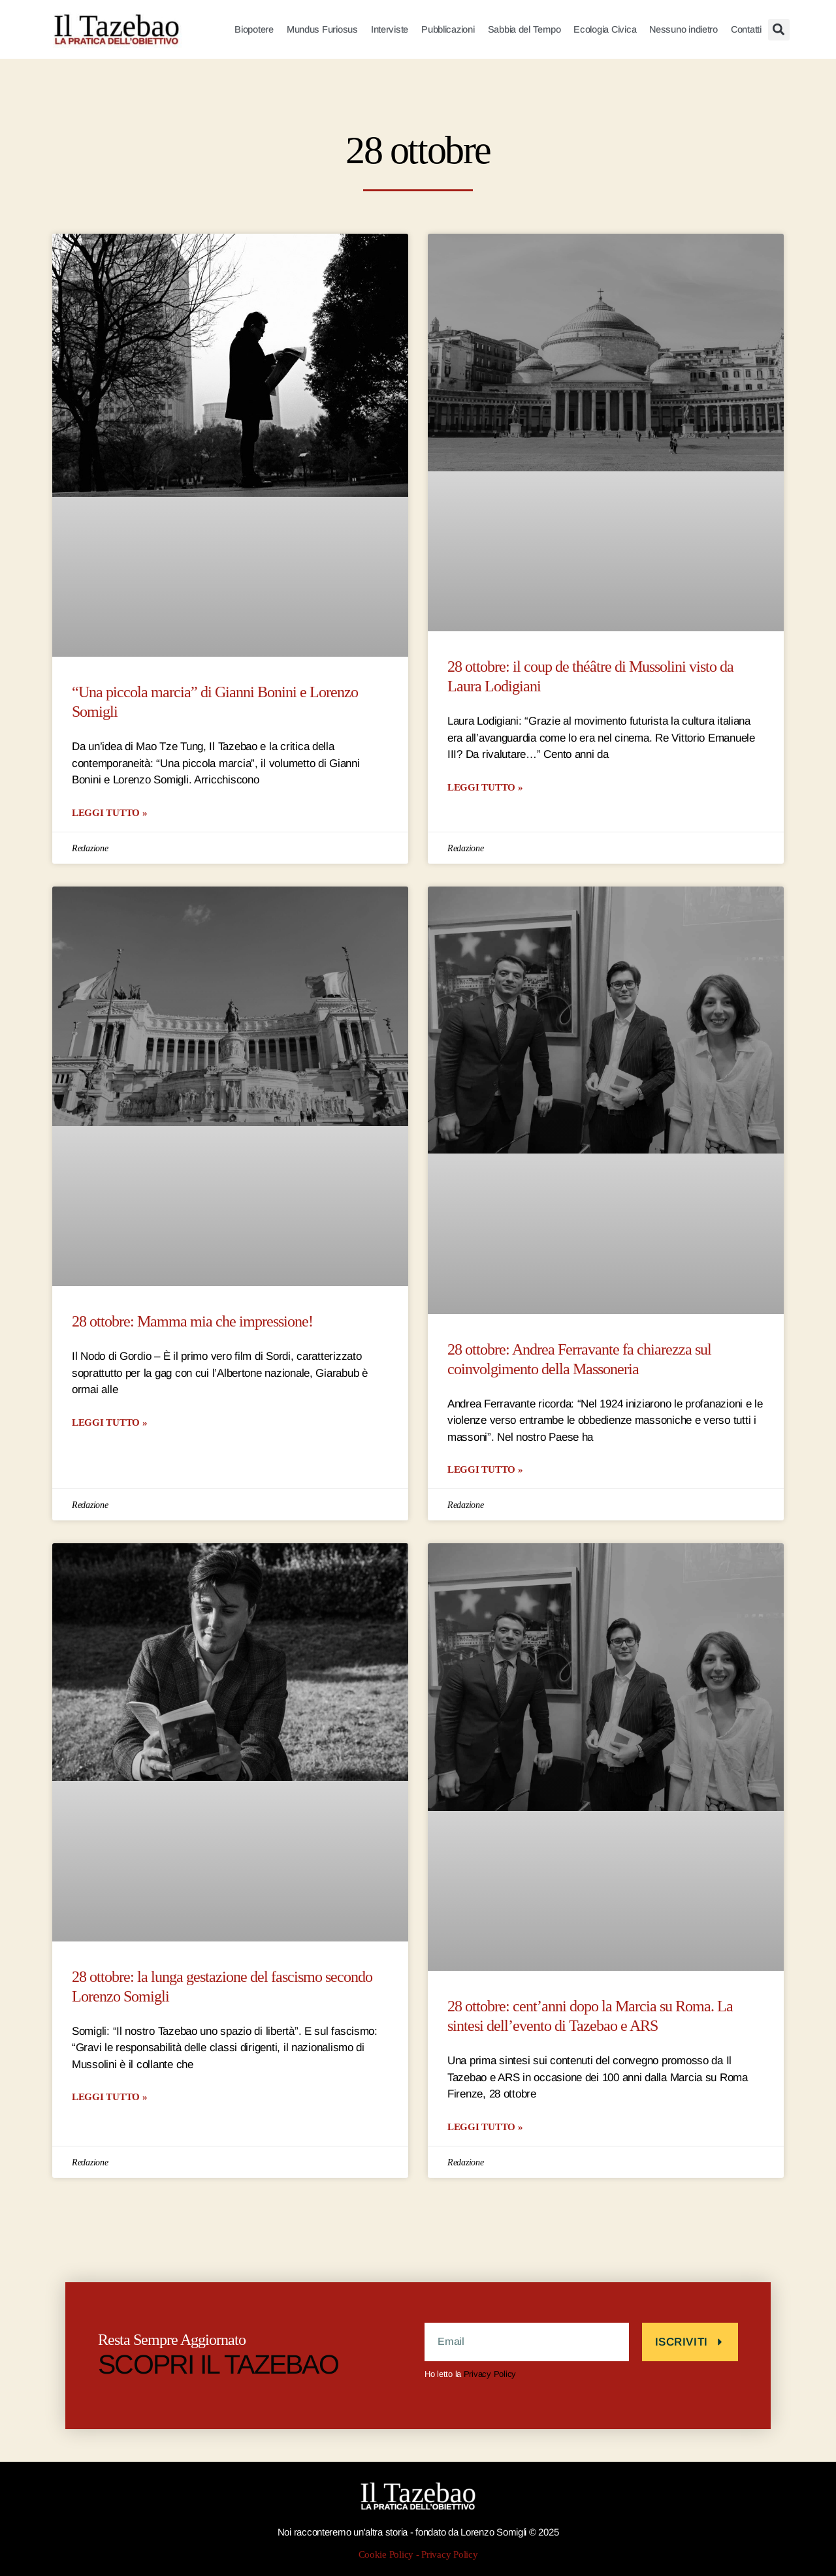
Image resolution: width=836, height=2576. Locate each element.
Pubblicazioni (448, 29)
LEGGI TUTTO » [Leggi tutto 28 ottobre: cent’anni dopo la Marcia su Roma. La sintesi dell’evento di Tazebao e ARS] (485, 2126)
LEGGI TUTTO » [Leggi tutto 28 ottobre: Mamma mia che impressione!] (110, 1422)
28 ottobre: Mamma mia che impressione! (192, 1321)
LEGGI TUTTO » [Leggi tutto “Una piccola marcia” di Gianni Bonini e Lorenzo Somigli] (110, 812)
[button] (779, 29)
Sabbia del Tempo (524, 29)
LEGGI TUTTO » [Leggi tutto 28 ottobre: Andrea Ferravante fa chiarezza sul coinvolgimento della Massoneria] (485, 1469)
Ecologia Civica (604, 29)
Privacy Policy (490, 2374)
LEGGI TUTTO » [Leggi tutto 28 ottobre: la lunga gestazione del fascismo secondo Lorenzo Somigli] (110, 2096)
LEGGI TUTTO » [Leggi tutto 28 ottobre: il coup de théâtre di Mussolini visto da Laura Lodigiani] (485, 787)
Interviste (389, 29)
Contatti (746, 29)
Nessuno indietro (683, 29)
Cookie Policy (386, 2554)
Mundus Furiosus (322, 29)
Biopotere (254, 29)
